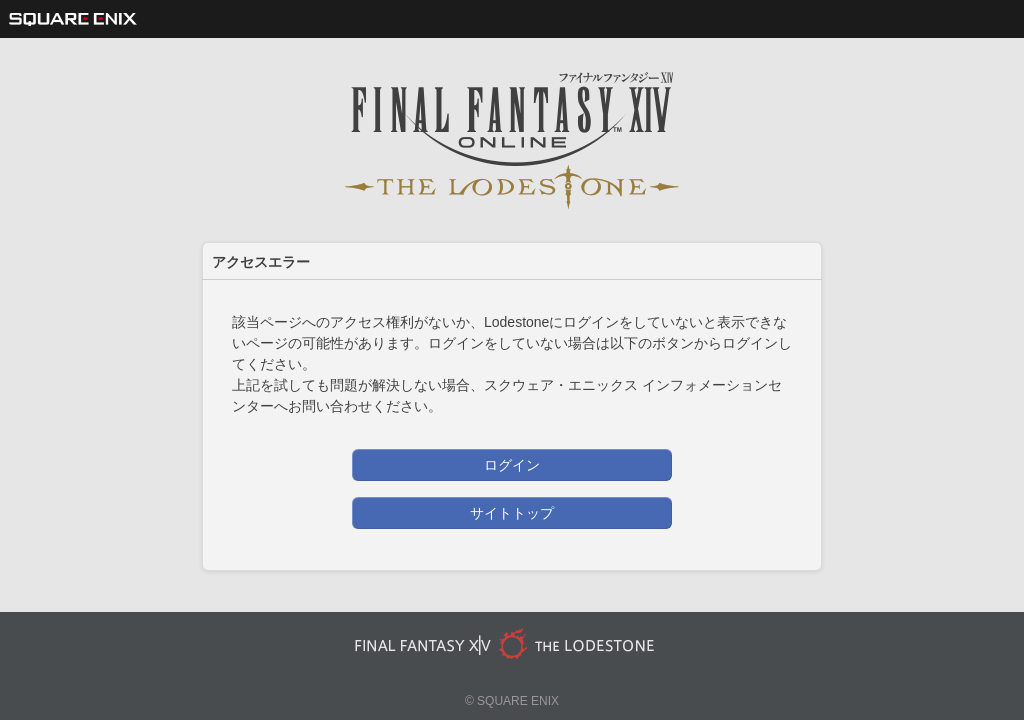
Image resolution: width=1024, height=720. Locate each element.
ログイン (512, 465)
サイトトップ (512, 513)
